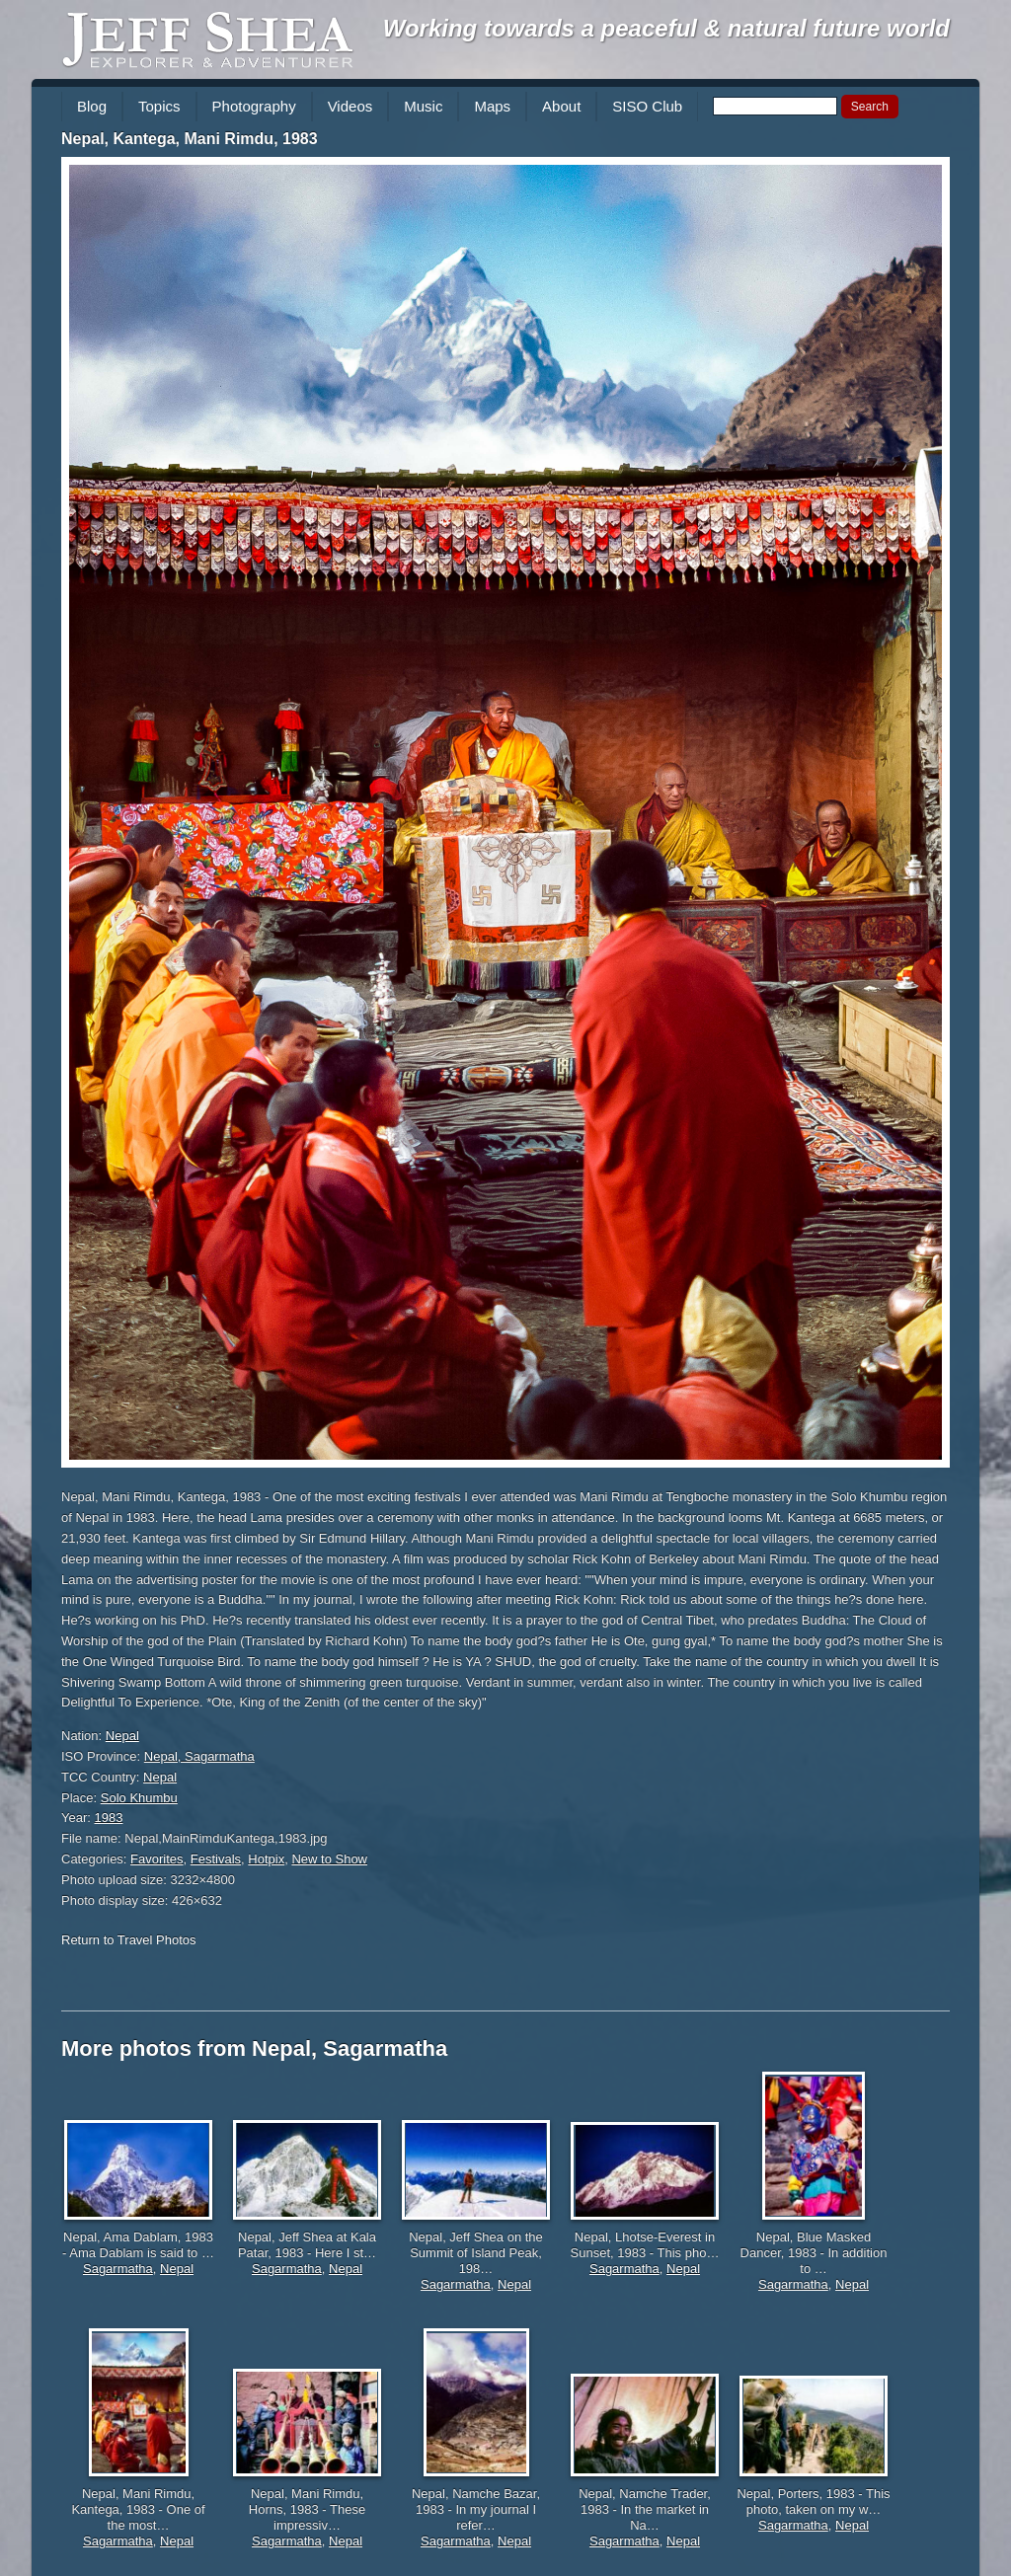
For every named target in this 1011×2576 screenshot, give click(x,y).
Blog (92, 106)
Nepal (122, 1735)
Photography (254, 106)
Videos (350, 106)
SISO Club (647, 106)
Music (423, 106)
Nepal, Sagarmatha (199, 1756)
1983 (109, 1817)
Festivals (216, 1859)
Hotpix (266, 1859)
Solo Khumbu (139, 1797)
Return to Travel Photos (128, 1939)
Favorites (156, 1859)
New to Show (329, 1859)
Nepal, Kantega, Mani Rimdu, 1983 (189, 138)
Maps (492, 106)
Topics (159, 106)
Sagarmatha (118, 2268)
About (561, 106)
